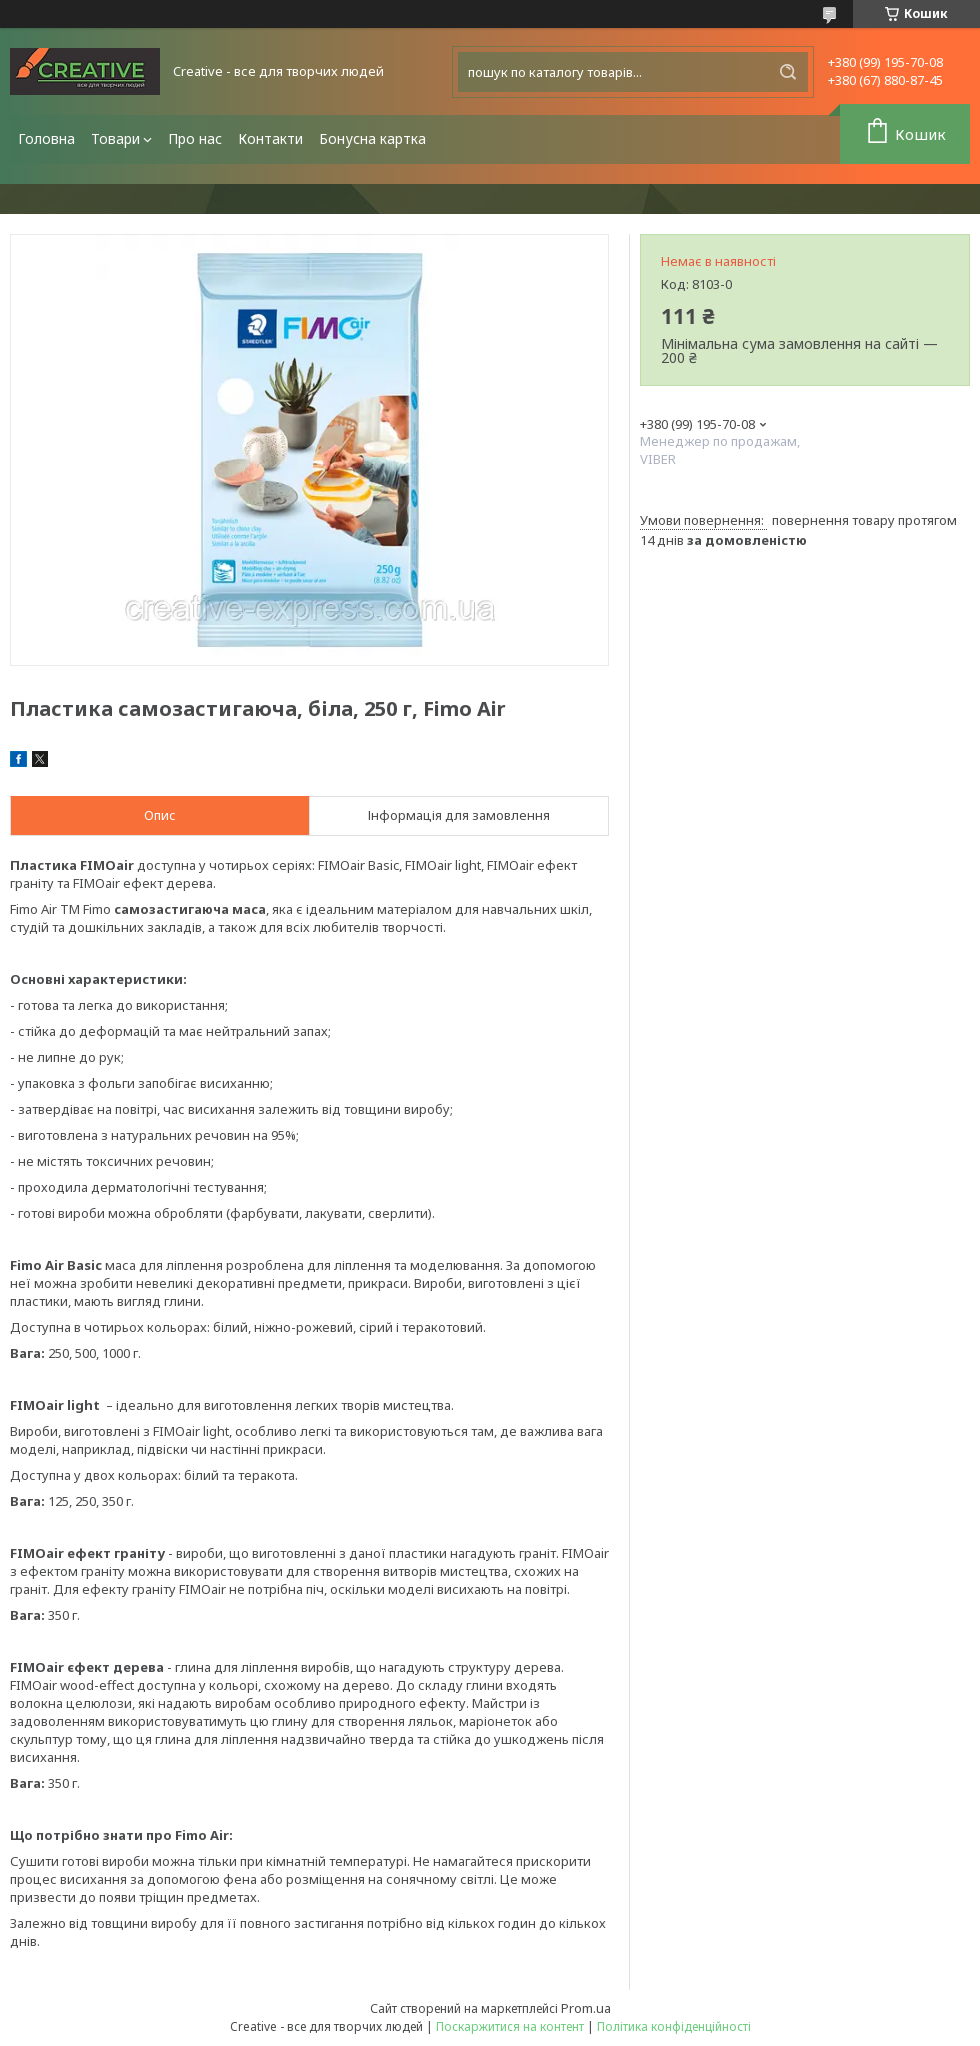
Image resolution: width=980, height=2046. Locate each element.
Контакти (270, 138)
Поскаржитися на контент (510, 2026)
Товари (115, 138)
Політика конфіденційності (674, 2026)
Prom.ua (586, 2008)
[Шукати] (788, 72)
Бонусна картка (372, 138)
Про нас (195, 138)
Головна (46, 138)
